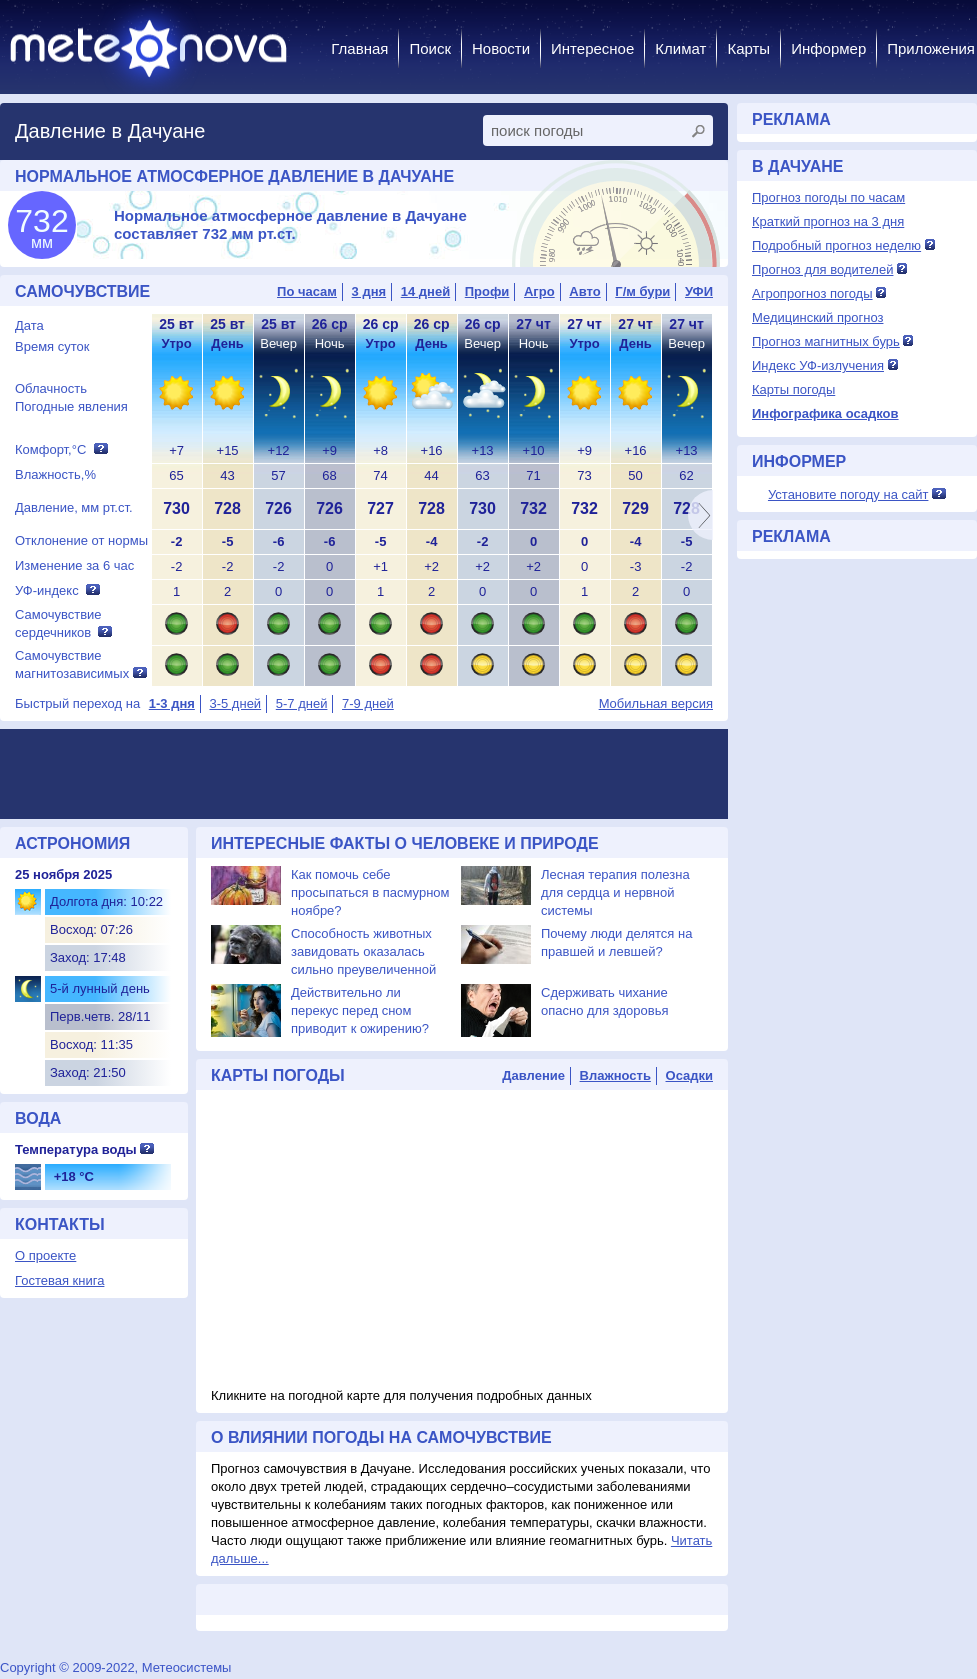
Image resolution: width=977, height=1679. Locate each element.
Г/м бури (642, 291)
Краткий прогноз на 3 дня (828, 221)
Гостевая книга (59, 1280)
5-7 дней (302, 703)
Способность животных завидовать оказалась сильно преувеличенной (363, 951)
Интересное (592, 48)
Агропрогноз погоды (812, 293)
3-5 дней (235, 703)
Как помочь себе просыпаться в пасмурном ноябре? (370, 892)
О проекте (45, 1255)
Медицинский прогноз (817, 317)
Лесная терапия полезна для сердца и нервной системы (615, 892)
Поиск (430, 48)
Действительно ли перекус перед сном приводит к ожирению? (360, 1010)
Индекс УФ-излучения (818, 365)
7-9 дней (368, 703)
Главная (359, 48)
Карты (748, 48)
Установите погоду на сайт (848, 494)
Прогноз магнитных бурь (826, 341)
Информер (828, 48)
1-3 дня (172, 703)
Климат (680, 48)
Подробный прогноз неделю (836, 245)
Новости (501, 48)
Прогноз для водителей (822, 269)
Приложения (931, 48)
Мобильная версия (656, 703)
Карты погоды (793, 389)
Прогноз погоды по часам (828, 197)
